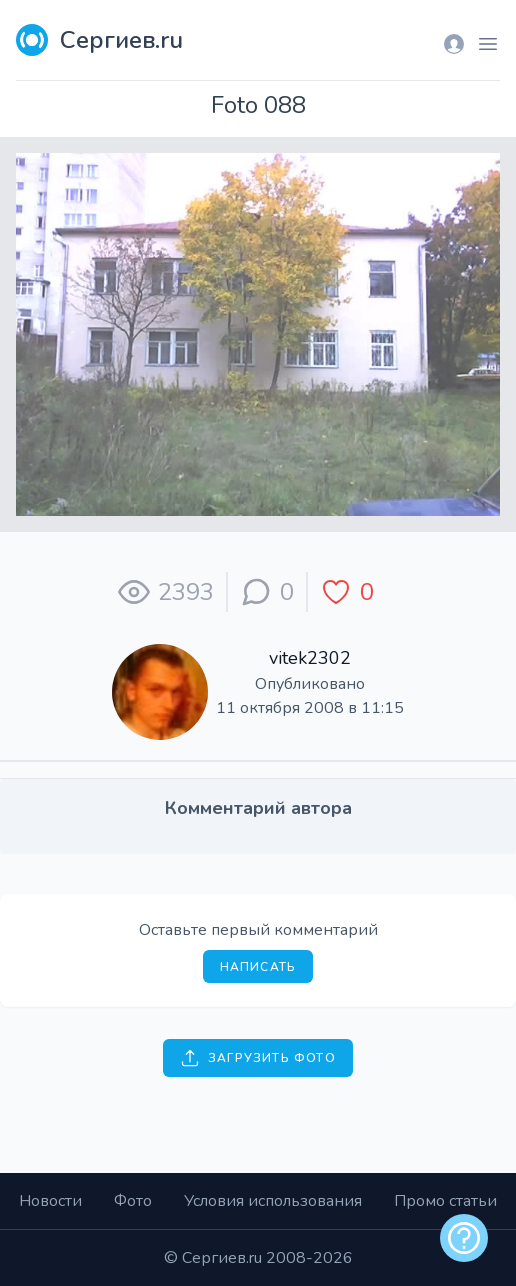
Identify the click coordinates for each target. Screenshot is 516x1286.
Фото (133, 1201)
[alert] (464, 1238)
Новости (50, 1201)
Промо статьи (445, 1201)
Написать (258, 967)
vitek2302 (310, 658)
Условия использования (273, 1201)
